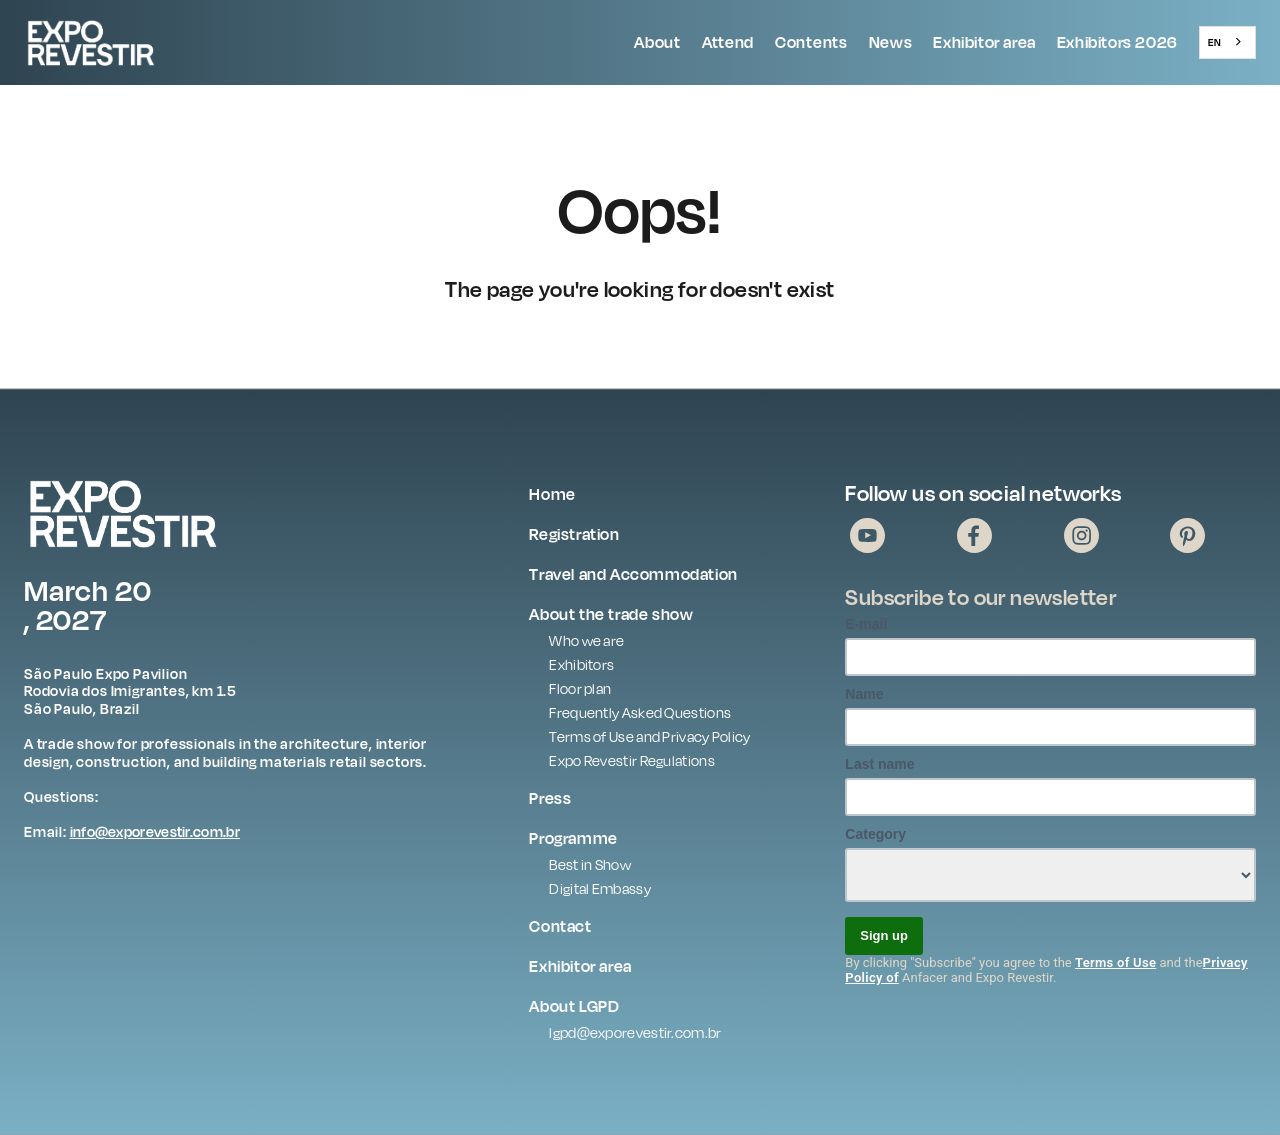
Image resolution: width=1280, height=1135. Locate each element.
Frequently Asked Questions (640, 712)
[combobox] (1227, 42)
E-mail (866, 624)
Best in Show (590, 864)
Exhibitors (581, 664)
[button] (657, 43)
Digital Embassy (600, 888)
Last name (879, 764)
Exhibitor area (984, 42)
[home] (139, 42)
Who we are (586, 640)
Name (864, 694)
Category (875, 834)
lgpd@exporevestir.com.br (635, 1032)
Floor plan (580, 688)
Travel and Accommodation (633, 574)
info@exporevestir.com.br (155, 831)
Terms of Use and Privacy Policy (649, 736)
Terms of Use (1115, 962)
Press (550, 798)
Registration (574, 534)
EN (1214, 42)
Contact (560, 926)
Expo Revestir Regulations (632, 760)
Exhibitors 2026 (1117, 42)
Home (552, 494)
